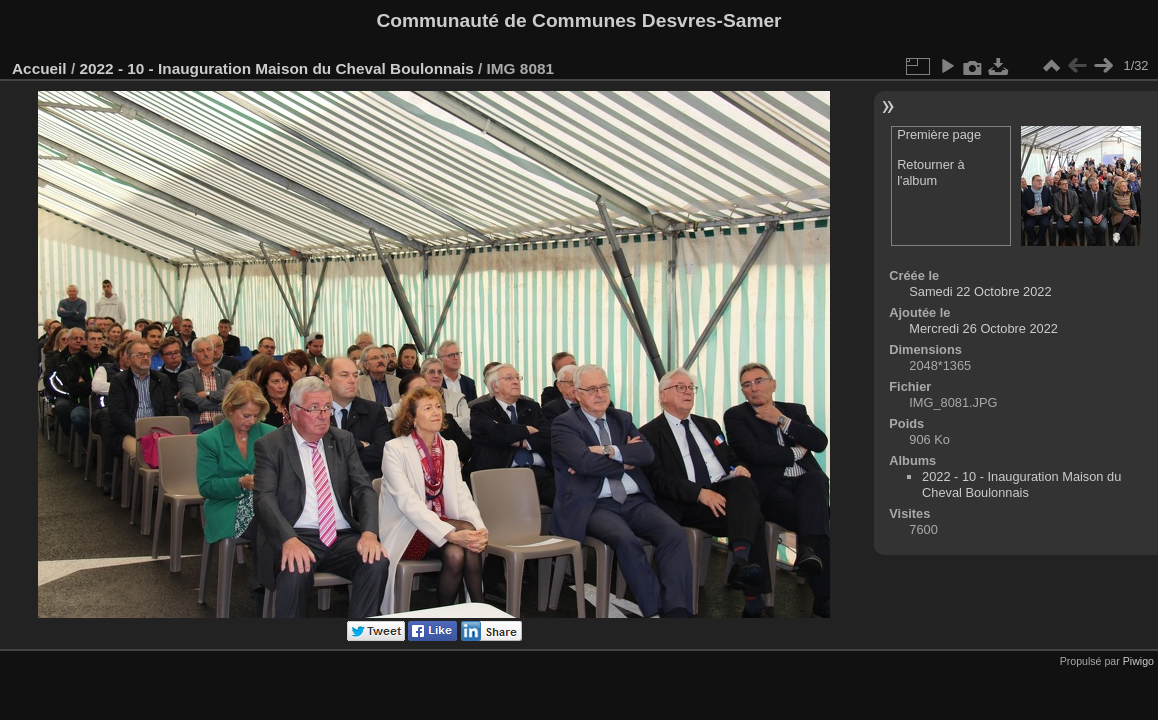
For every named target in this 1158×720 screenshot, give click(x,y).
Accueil (39, 68)
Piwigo (1138, 661)
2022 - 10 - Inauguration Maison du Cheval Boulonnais (276, 68)
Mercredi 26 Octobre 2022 (983, 328)
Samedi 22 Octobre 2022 (980, 291)
